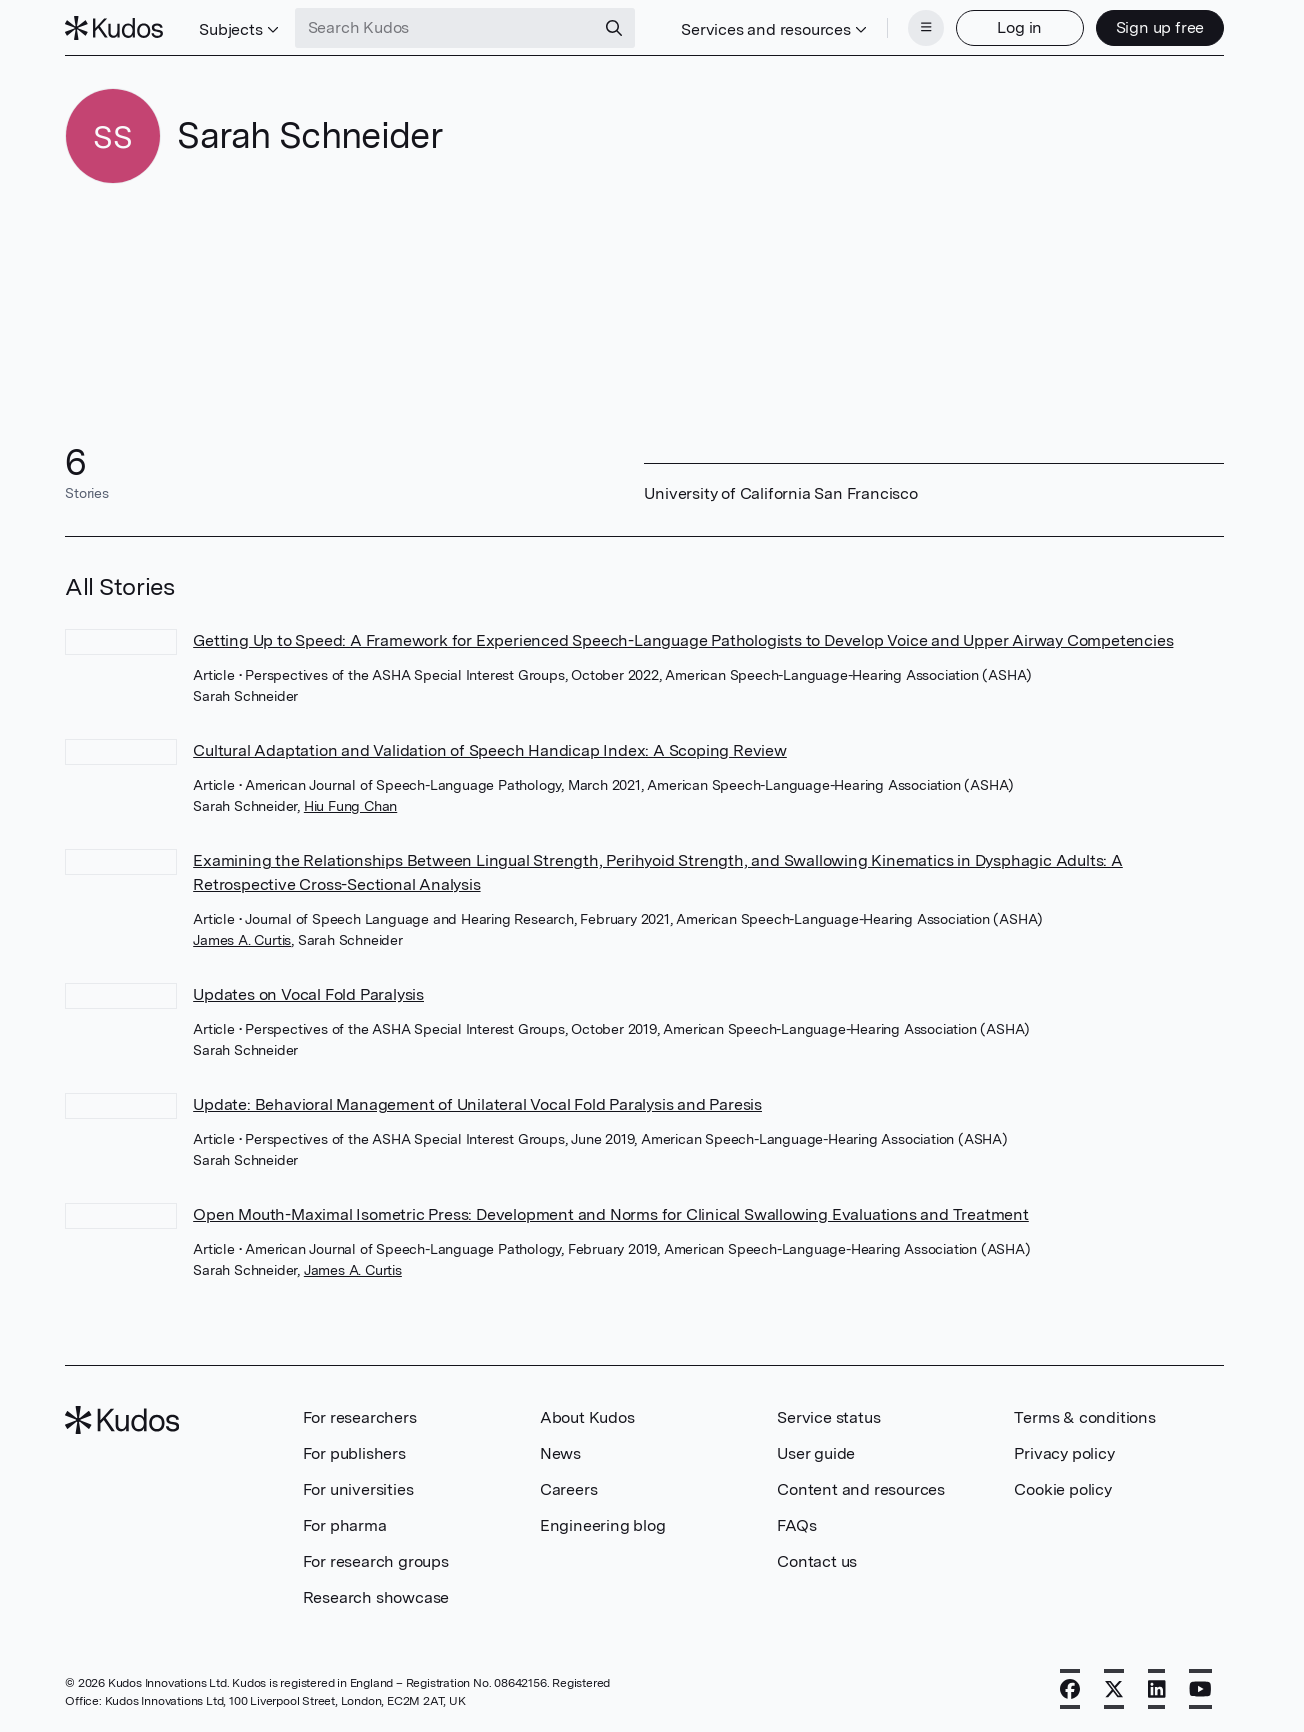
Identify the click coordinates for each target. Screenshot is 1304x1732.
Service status (828, 1417)
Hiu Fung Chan (350, 806)
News (560, 1453)
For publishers (354, 1453)
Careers (569, 1489)
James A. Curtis (242, 940)
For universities (358, 1489)
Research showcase (376, 1597)
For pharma (345, 1525)
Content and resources (861, 1489)
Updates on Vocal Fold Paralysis (308, 994)
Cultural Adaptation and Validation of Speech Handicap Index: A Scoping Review (490, 750)
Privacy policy (1064, 1453)
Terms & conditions (1084, 1417)
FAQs (796, 1525)
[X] (1114, 1689)
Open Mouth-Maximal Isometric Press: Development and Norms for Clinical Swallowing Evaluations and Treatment (611, 1214)
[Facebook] (1070, 1689)
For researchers (360, 1417)
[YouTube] (1200, 1689)
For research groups (376, 1561)
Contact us (817, 1561)
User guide (816, 1453)
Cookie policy (1062, 1489)
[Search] (614, 28)
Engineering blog (603, 1525)
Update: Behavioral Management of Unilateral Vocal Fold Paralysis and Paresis (477, 1104)
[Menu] (926, 28)
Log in (1019, 27)
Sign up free (1160, 27)
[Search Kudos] (445, 28)
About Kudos (587, 1417)
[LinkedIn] (1157, 1689)
